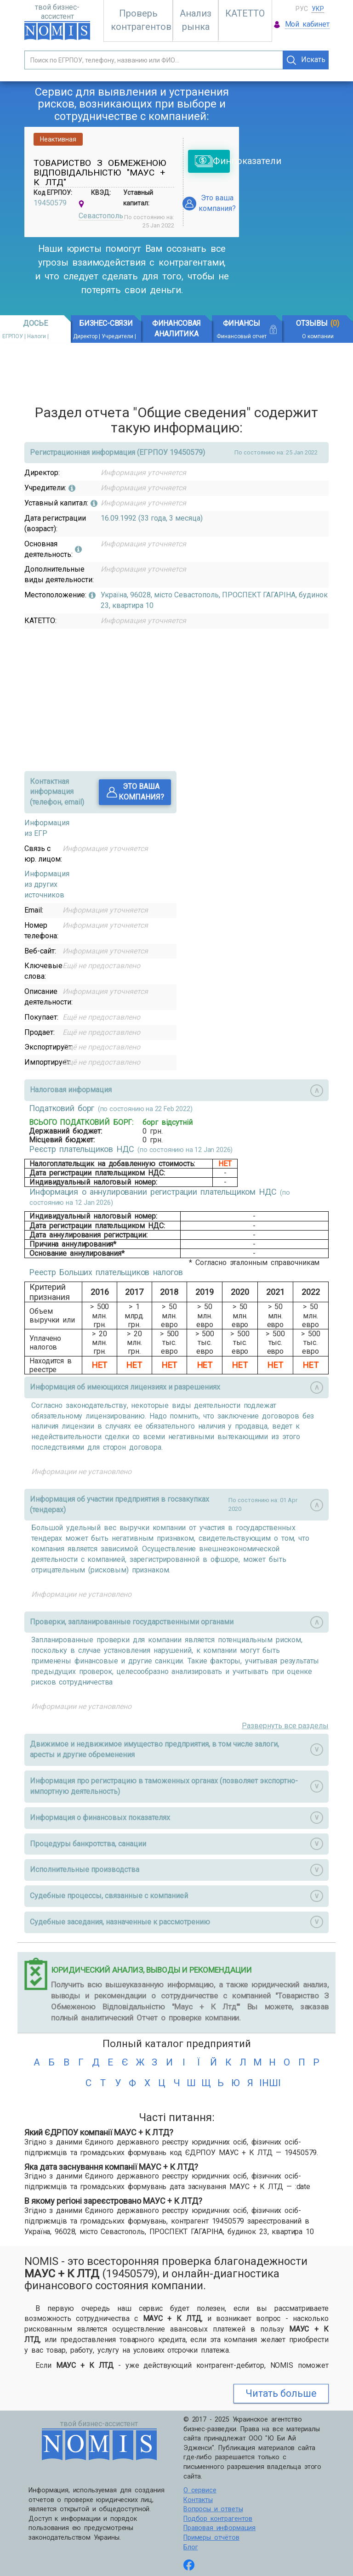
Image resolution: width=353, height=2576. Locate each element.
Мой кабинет (307, 24)
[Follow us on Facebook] (188, 2566)
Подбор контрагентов (217, 2519)
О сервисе (199, 2490)
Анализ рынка (195, 20)
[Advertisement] (303, 191)
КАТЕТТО (245, 13)
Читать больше (281, 2393)
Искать (306, 59)
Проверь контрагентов (141, 20)
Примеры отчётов (211, 2538)
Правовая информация (219, 2528)
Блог (190, 2547)
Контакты (198, 2500)
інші (264, 2082)
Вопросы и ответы (213, 2509)
